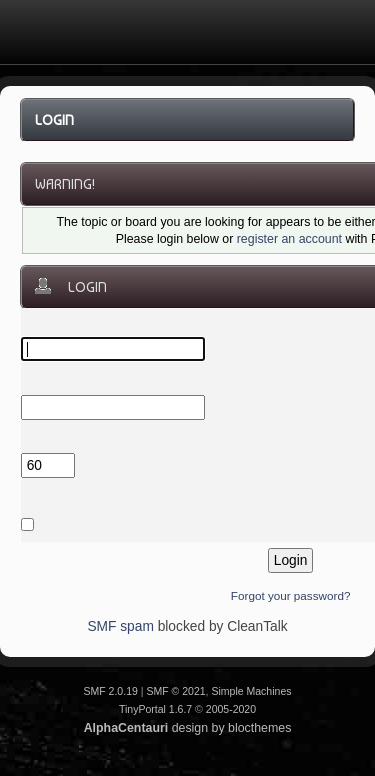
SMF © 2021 (175, 691)
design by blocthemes (188, 728)
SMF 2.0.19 (110, 691)
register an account (289, 239)
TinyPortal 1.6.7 (155, 709)
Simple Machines (251, 691)
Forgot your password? (291, 595)
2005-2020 (231, 709)
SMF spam (120, 626)
